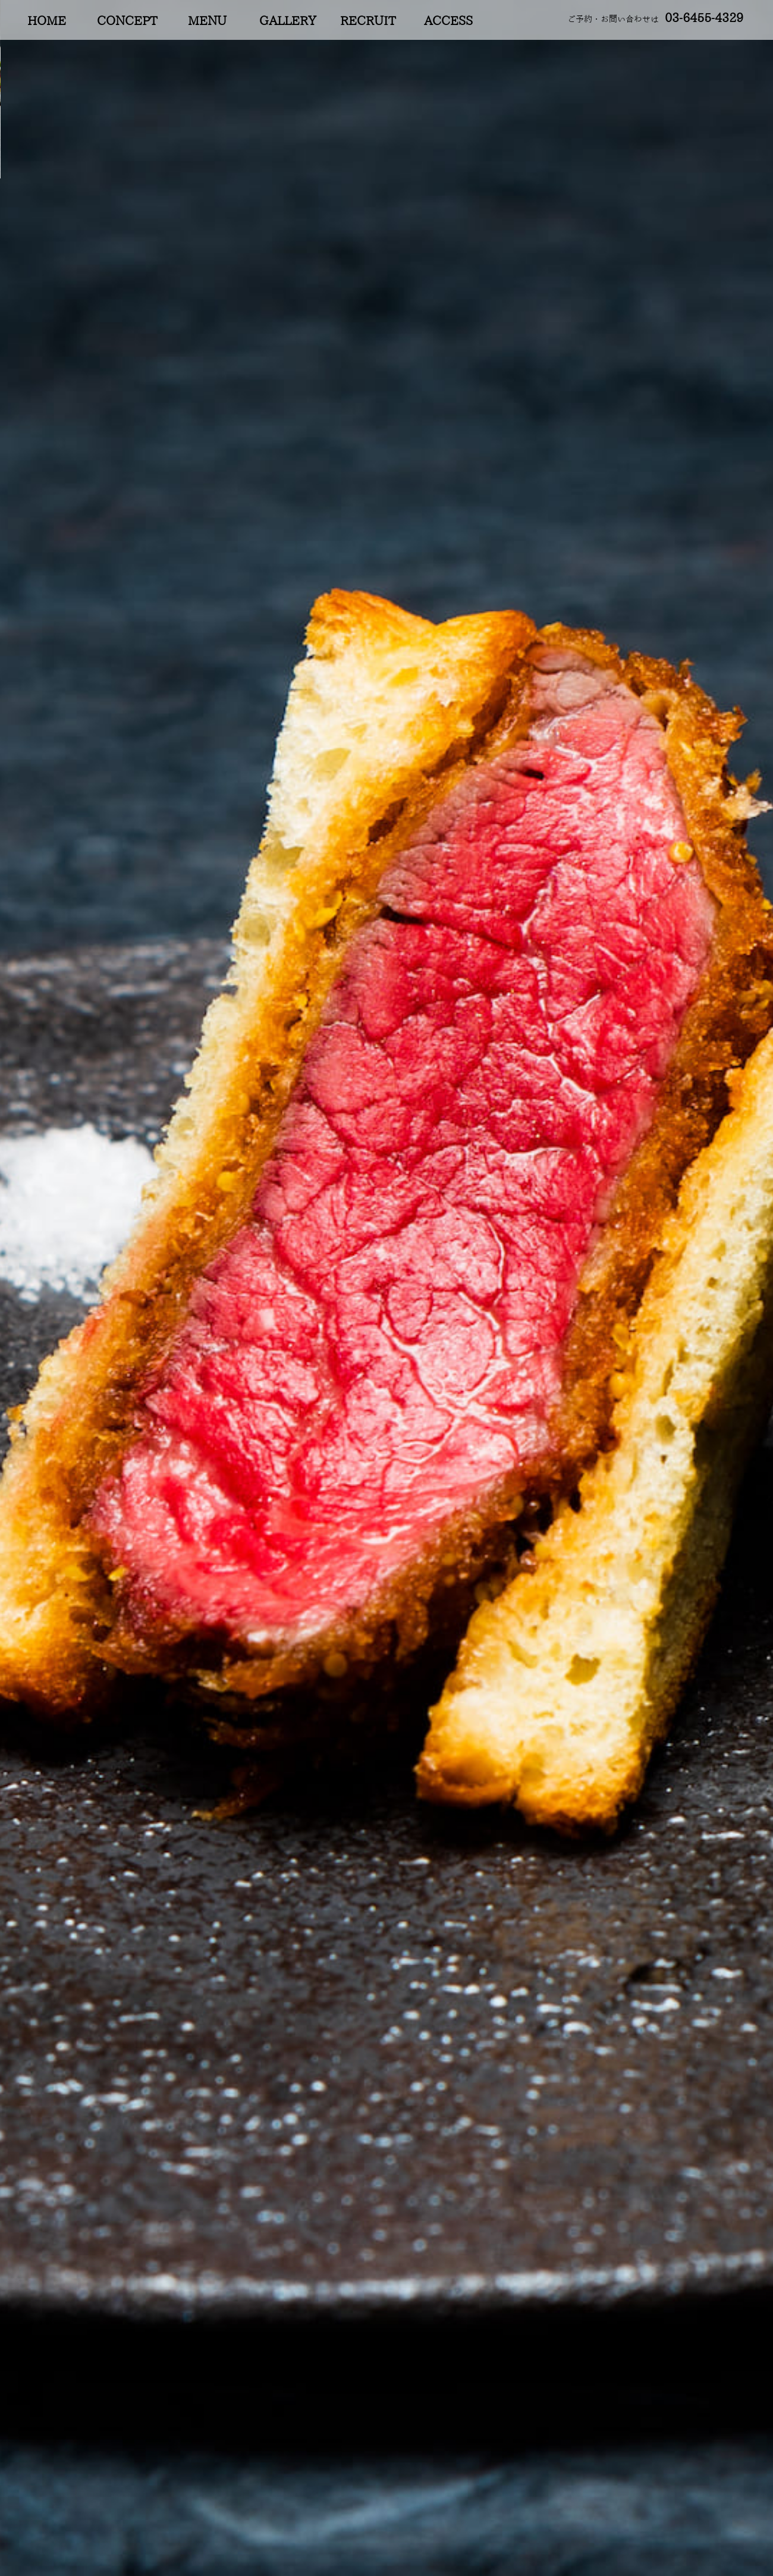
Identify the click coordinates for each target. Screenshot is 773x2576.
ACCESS (448, 21)
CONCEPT (127, 21)
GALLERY (287, 21)
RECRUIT (367, 21)
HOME (46, 21)
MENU (207, 21)
